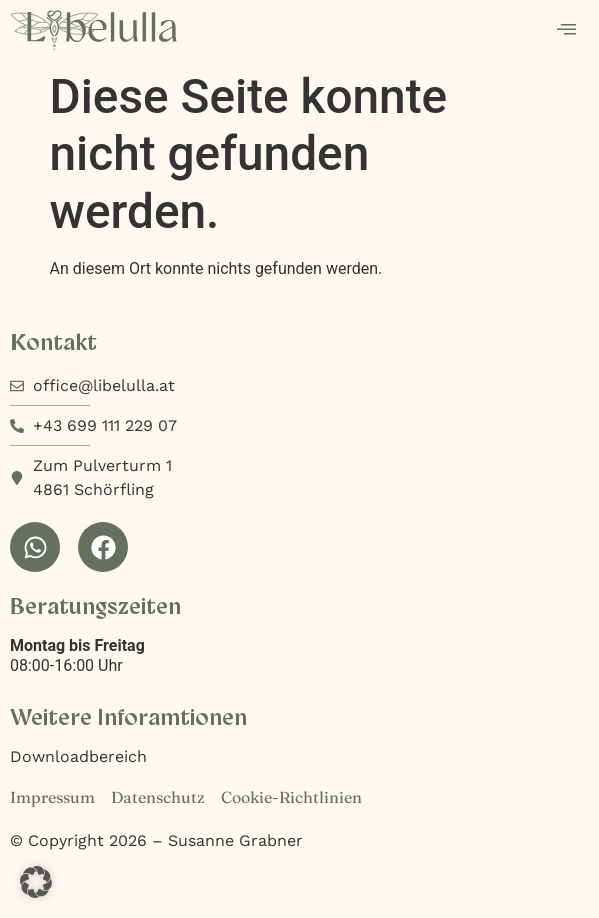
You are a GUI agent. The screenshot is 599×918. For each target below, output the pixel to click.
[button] (36, 882)
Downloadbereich (78, 756)
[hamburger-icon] (566, 31)
